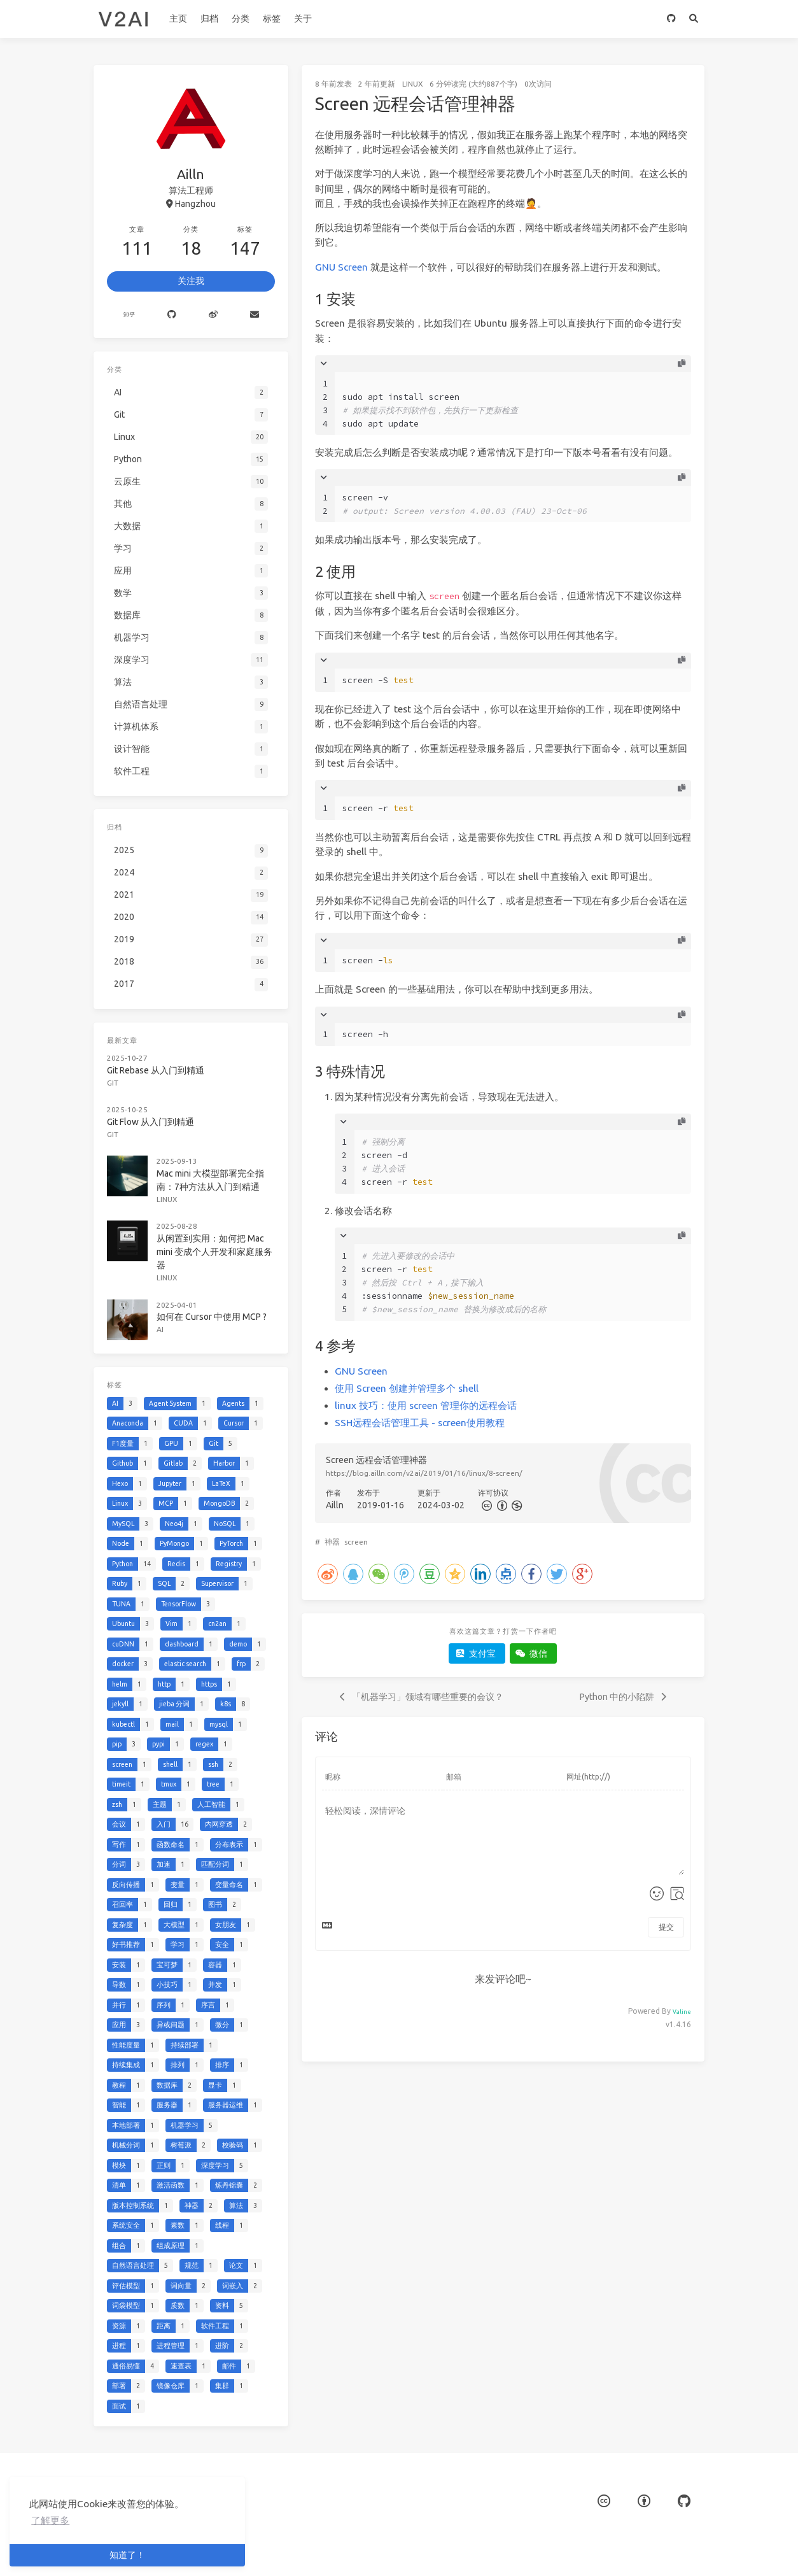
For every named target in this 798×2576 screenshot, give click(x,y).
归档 (209, 18)
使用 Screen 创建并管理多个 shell (407, 1388)
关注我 (191, 281)
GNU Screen (341, 267)
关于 (303, 18)
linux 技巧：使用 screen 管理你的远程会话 (426, 1405)
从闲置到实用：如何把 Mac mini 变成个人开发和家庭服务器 (214, 1251)
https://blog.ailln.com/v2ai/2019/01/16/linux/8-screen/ (424, 1473)
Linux (412, 84)
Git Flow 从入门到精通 (150, 1122)
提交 (666, 1927)
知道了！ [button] (127, 2555)
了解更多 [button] (50, 2520)
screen (356, 1542)
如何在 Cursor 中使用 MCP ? (212, 1317)
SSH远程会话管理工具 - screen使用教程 (420, 1422)
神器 (332, 1542)
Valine (682, 2012)
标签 (272, 18)
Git (112, 1083)
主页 (178, 18)
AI (160, 1329)
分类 (240, 18)
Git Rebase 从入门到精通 (155, 1070)
